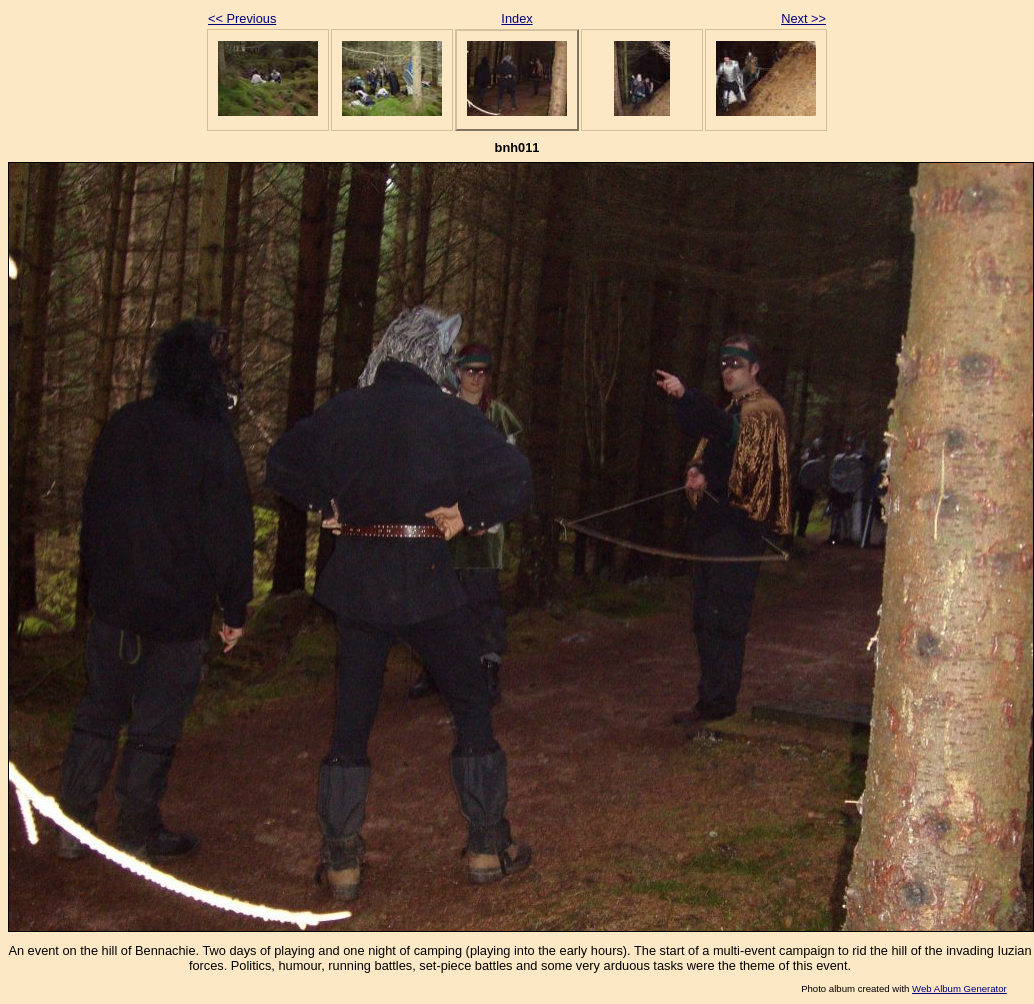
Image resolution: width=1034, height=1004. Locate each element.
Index (516, 18)
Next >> (803, 18)
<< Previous (242, 18)
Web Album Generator (959, 988)
